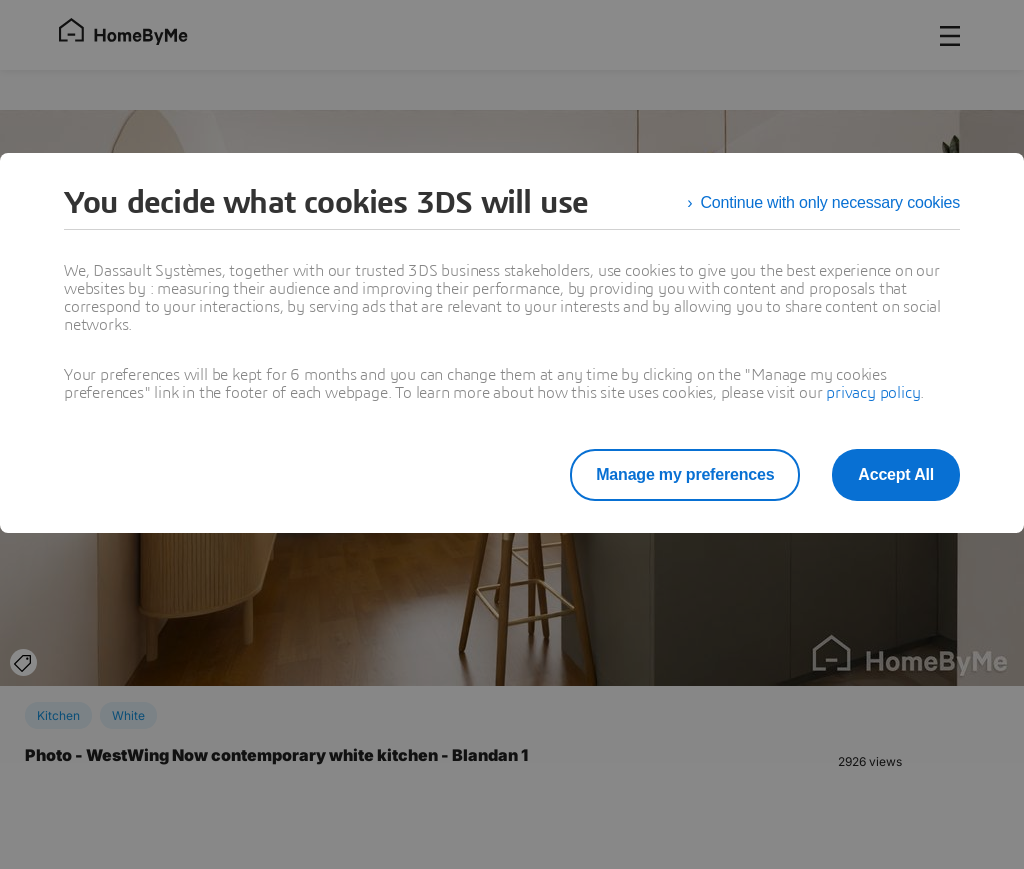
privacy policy (873, 393)
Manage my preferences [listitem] (685, 474)
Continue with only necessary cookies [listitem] (830, 202)
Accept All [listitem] (896, 474)
